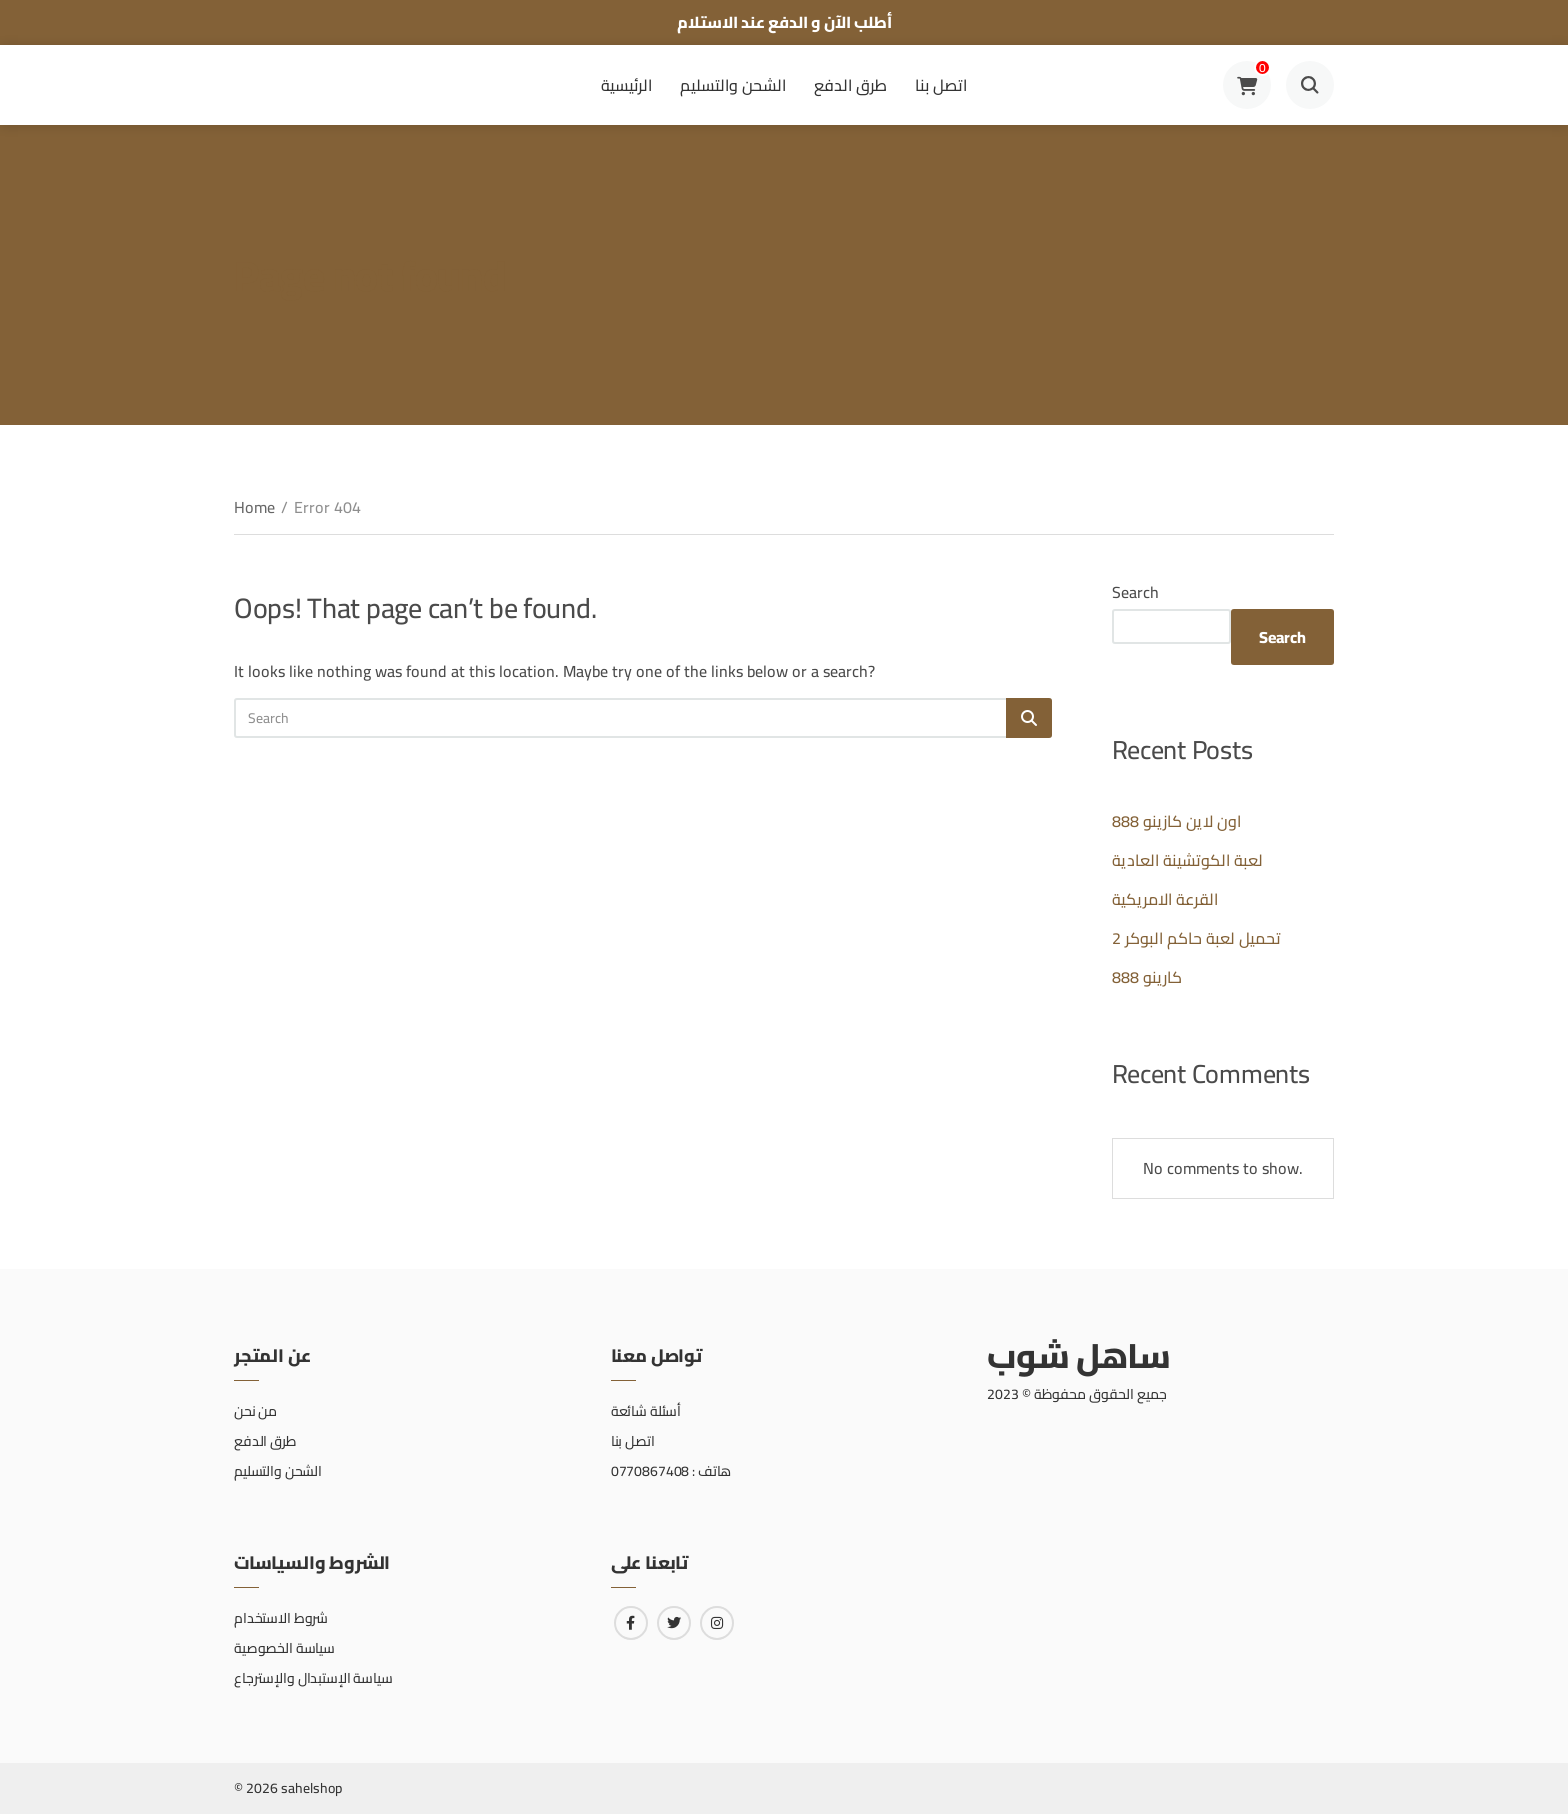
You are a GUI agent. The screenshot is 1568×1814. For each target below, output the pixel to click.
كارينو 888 (1147, 977)
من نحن (255, 1411)
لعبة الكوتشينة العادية (1187, 860)
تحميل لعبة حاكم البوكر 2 (1196, 938)
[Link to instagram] (717, 1623)
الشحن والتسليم (733, 85)
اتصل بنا (941, 85)
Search (1135, 592)
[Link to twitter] (674, 1623)
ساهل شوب (1078, 1355)
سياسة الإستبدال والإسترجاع (313, 1678)
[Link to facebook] (631, 1623)
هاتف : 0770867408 (671, 1471)
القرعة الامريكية (1165, 899)
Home (254, 507)
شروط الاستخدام (281, 1618)
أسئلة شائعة (646, 1411)
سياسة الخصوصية (284, 1648)
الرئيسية (626, 85)
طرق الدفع (850, 85)
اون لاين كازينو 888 (1176, 821)
